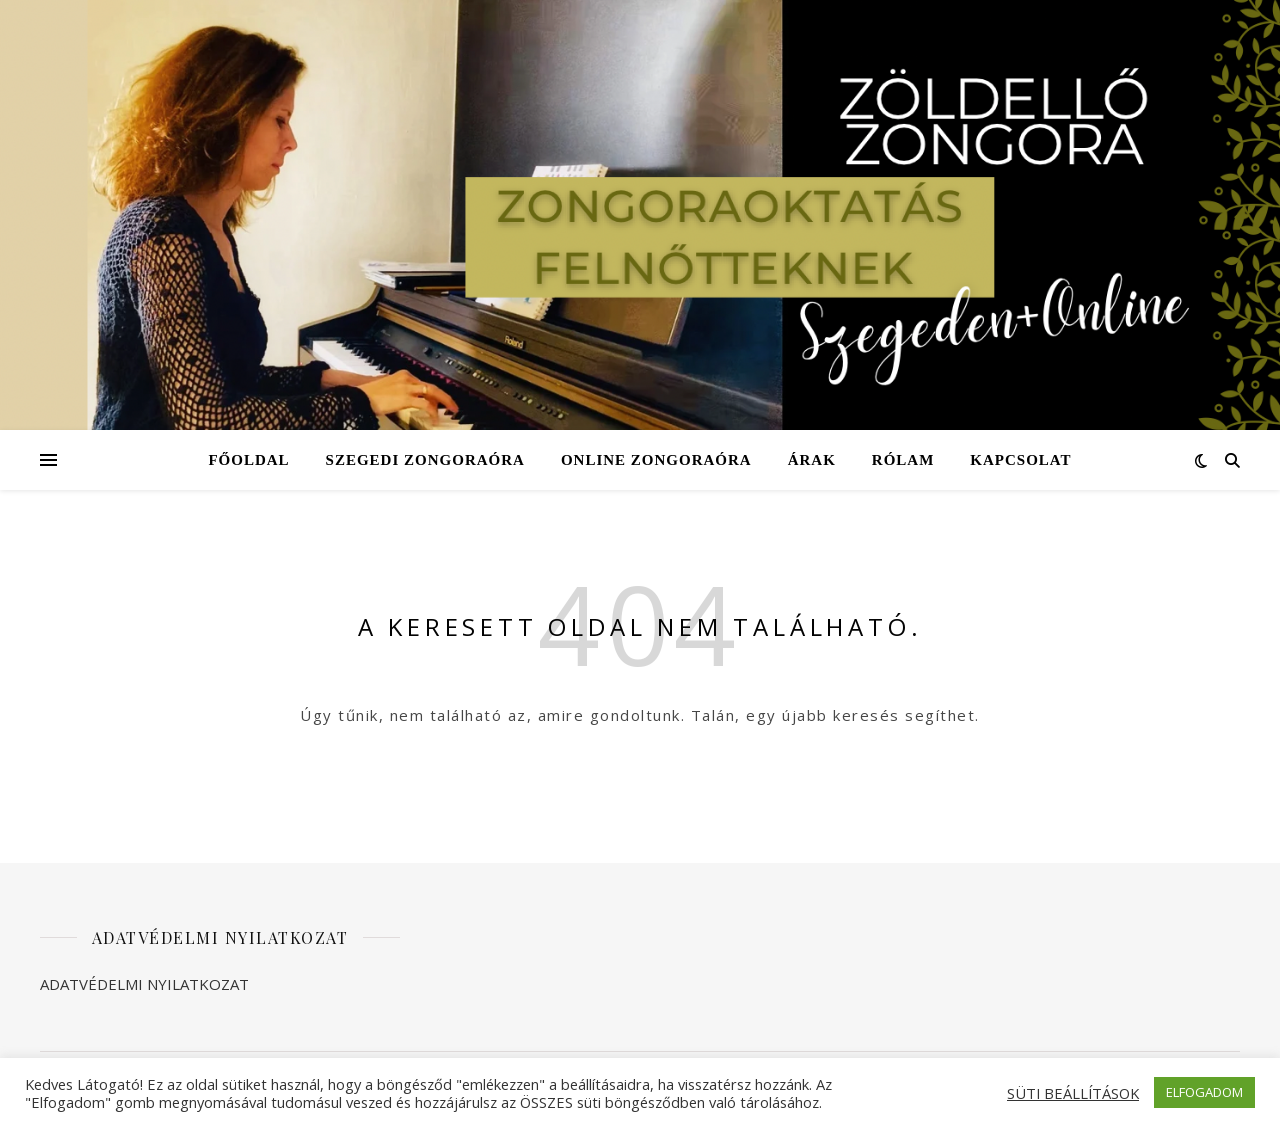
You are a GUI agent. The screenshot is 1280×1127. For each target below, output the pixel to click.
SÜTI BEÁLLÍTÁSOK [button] (1073, 1093)
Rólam (903, 460)
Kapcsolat (1020, 460)
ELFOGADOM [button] (1204, 1092)
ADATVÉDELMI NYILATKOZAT (144, 984)
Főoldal (248, 460)
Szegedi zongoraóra (425, 460)
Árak (812, 460)
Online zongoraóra (656, 460)
